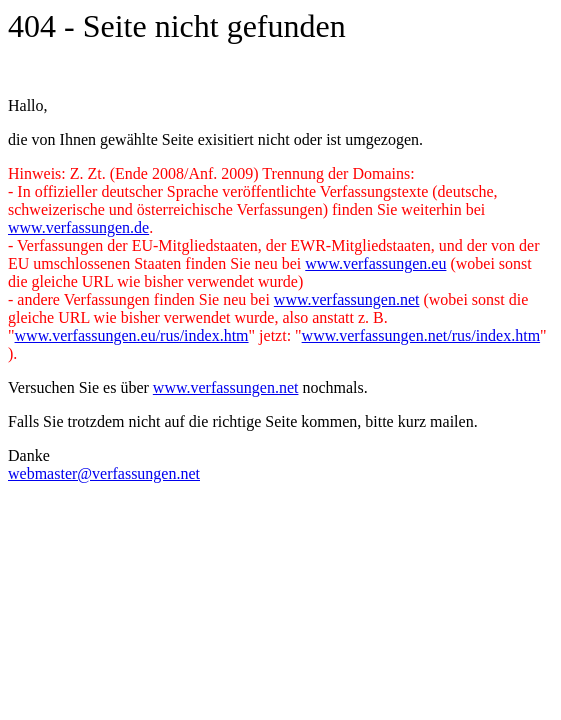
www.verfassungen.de (78, 227)
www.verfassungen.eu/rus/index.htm (132, 335)
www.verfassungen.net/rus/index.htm (421, 335)
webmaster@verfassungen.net (104, 473)
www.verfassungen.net (347, 299)
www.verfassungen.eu (375, 263)
